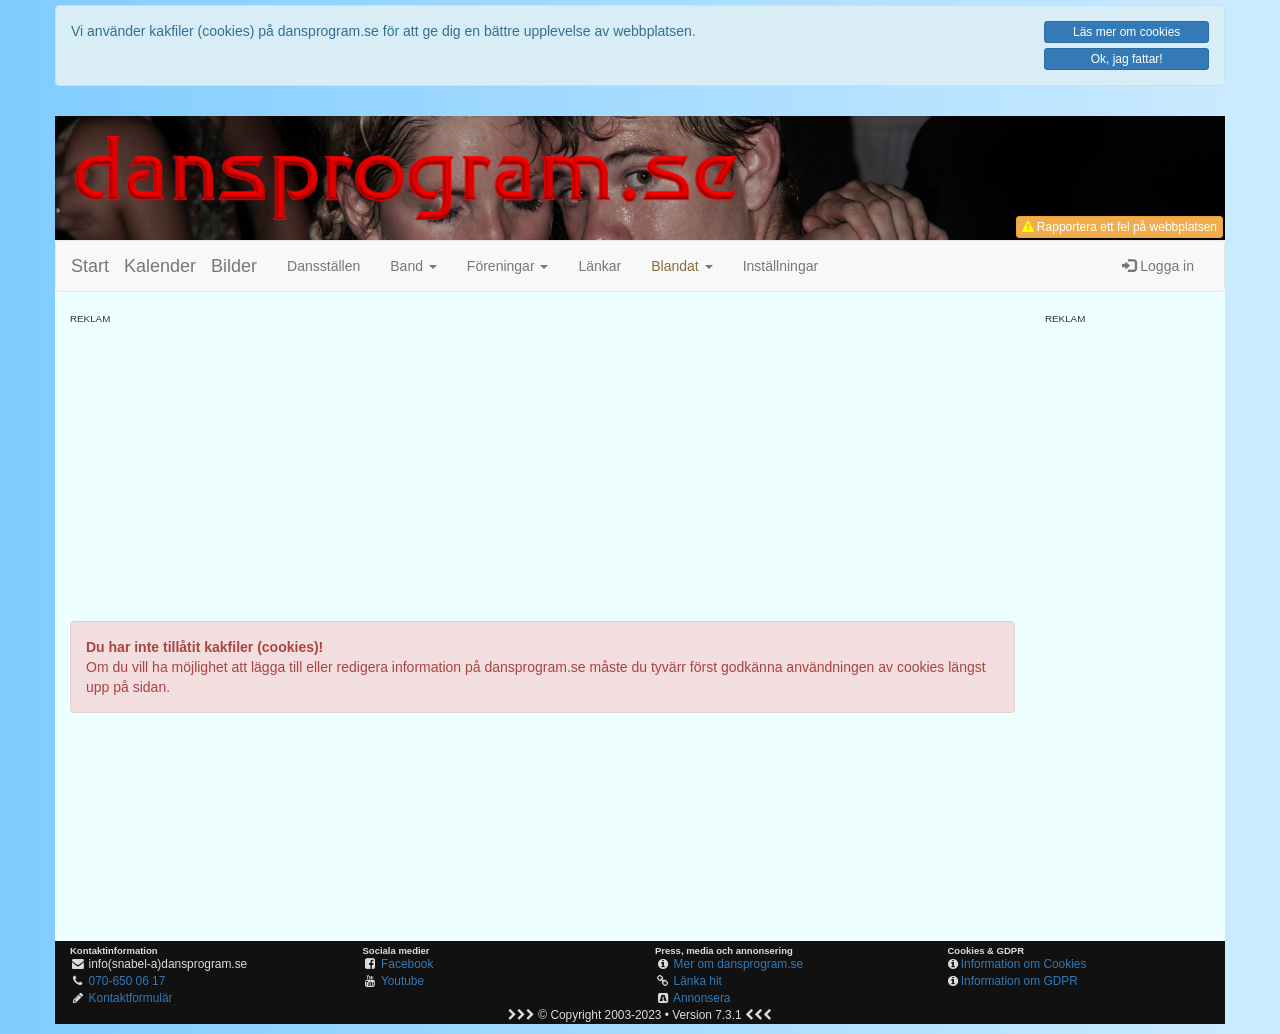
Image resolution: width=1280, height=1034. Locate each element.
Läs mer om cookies (1126, 32)
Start (90, 266)
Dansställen (323, 266)
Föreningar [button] (508, 266)
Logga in (1158, 266)
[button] (681, 266)
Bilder (234, 266)
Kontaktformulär (131, 998)
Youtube (402, 981)
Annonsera (702, 998)
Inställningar (781, 266)
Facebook (407, 964)
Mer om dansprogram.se (739, 964)
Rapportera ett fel (1119, 227)
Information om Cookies (1024, 964)
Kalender (160, 266)
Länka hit (698, 981)
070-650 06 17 (127, 981)
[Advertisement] (542, 466)
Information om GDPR (1019, 981)
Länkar (599, 266)
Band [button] (413, 266)
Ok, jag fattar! (1127, 59)
